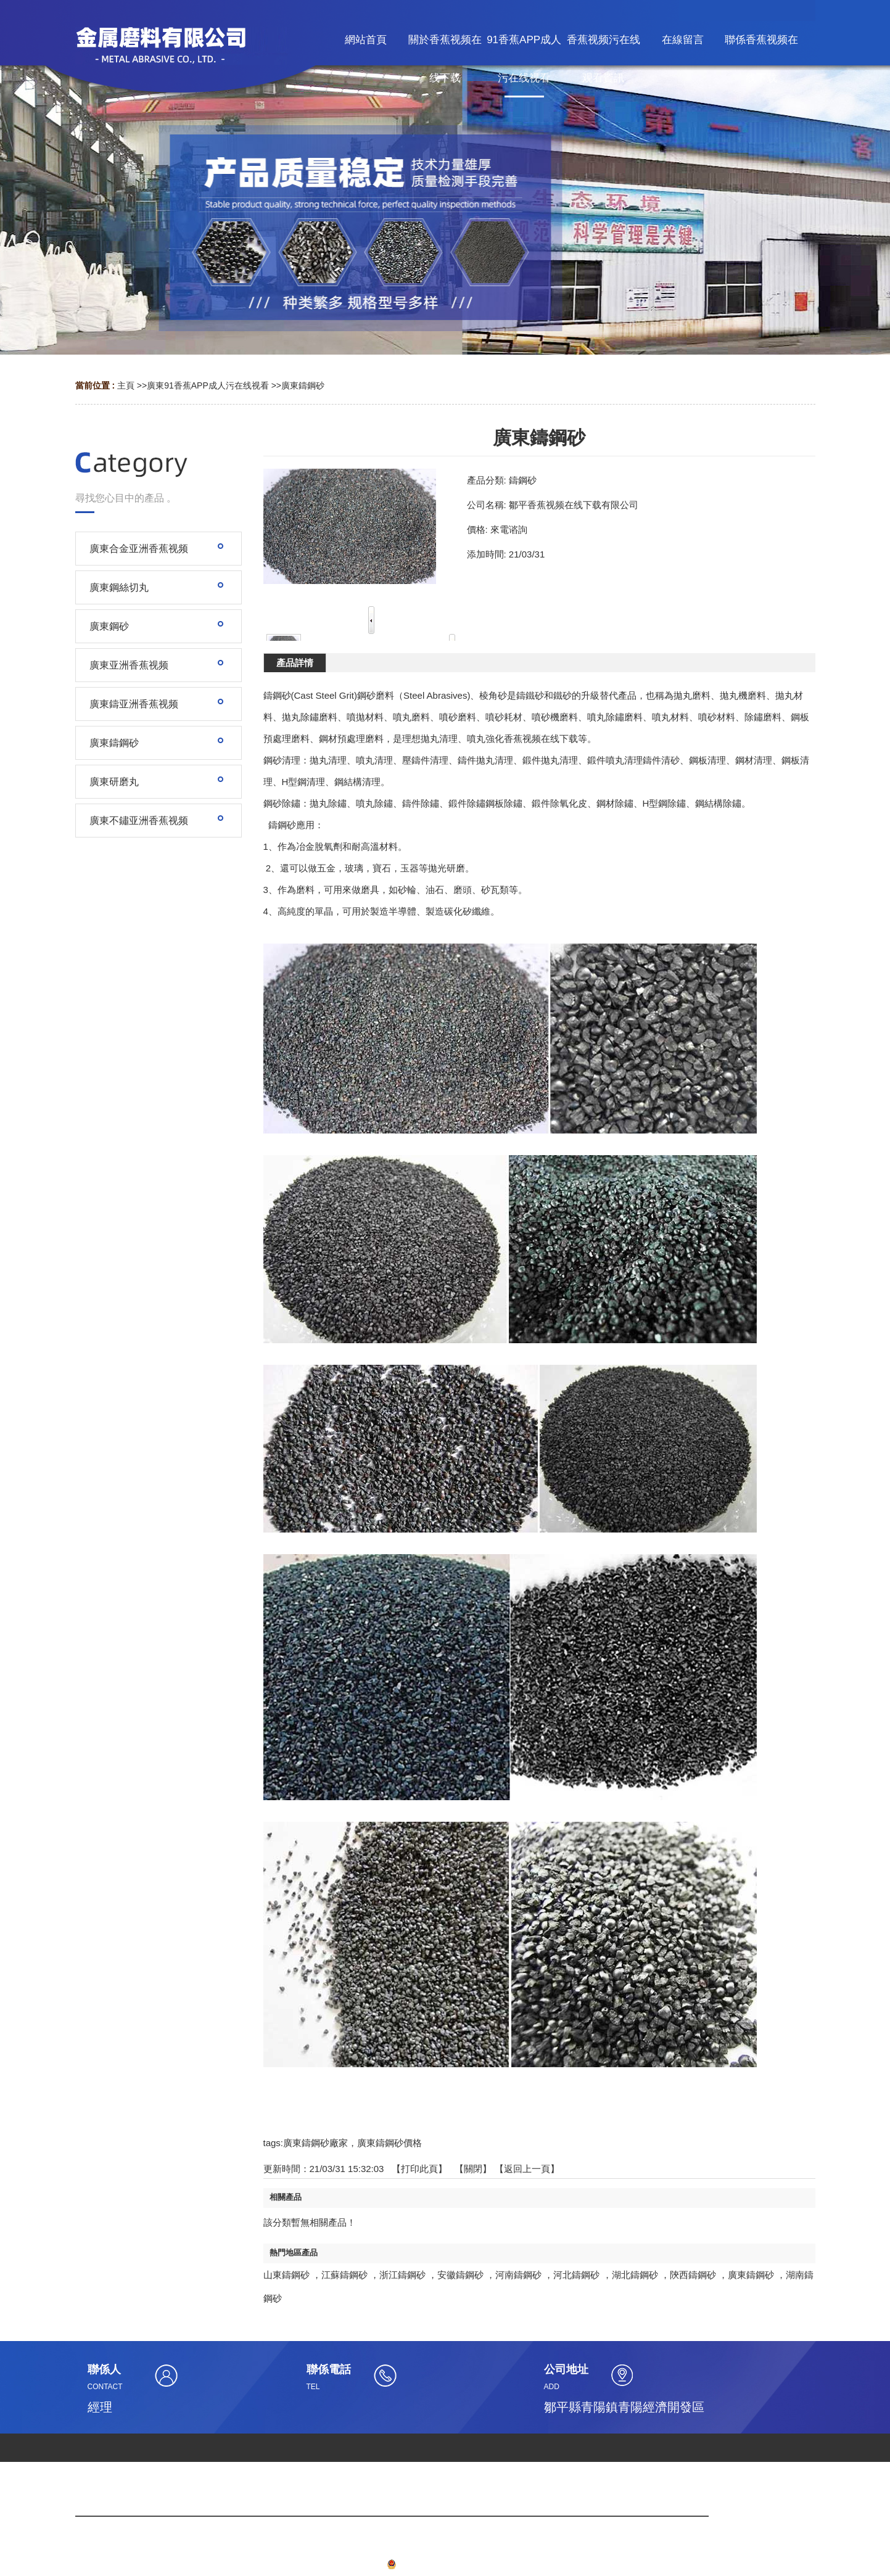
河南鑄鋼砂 (518, 2274)
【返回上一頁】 (527, 2168)
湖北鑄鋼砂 (635, 2274)
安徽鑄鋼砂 (460, 2274)
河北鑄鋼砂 (576, 2274)
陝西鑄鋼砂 (693, 2274)
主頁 (125, 385)
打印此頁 (419, 2168)
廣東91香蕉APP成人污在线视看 (208, 385)
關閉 (473, 2168)
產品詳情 (294, 662)
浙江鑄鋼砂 (402, 2274)
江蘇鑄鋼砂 (344, 2274)
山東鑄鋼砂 (286, 2274)
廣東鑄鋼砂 (302, 385)
